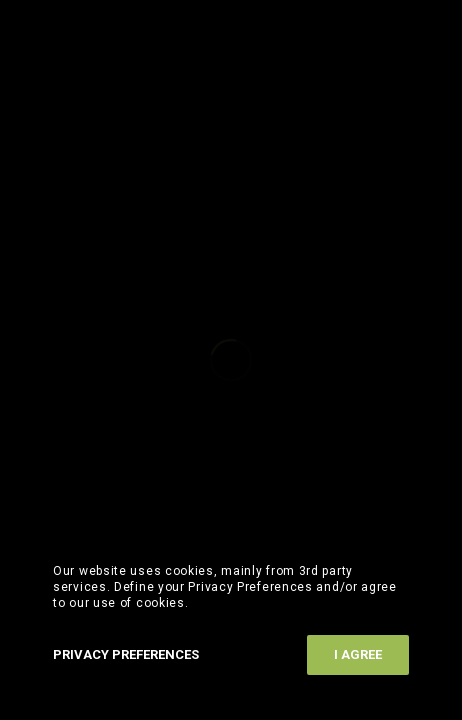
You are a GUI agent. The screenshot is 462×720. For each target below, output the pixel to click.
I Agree (358, 654)
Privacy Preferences (126, 654)
